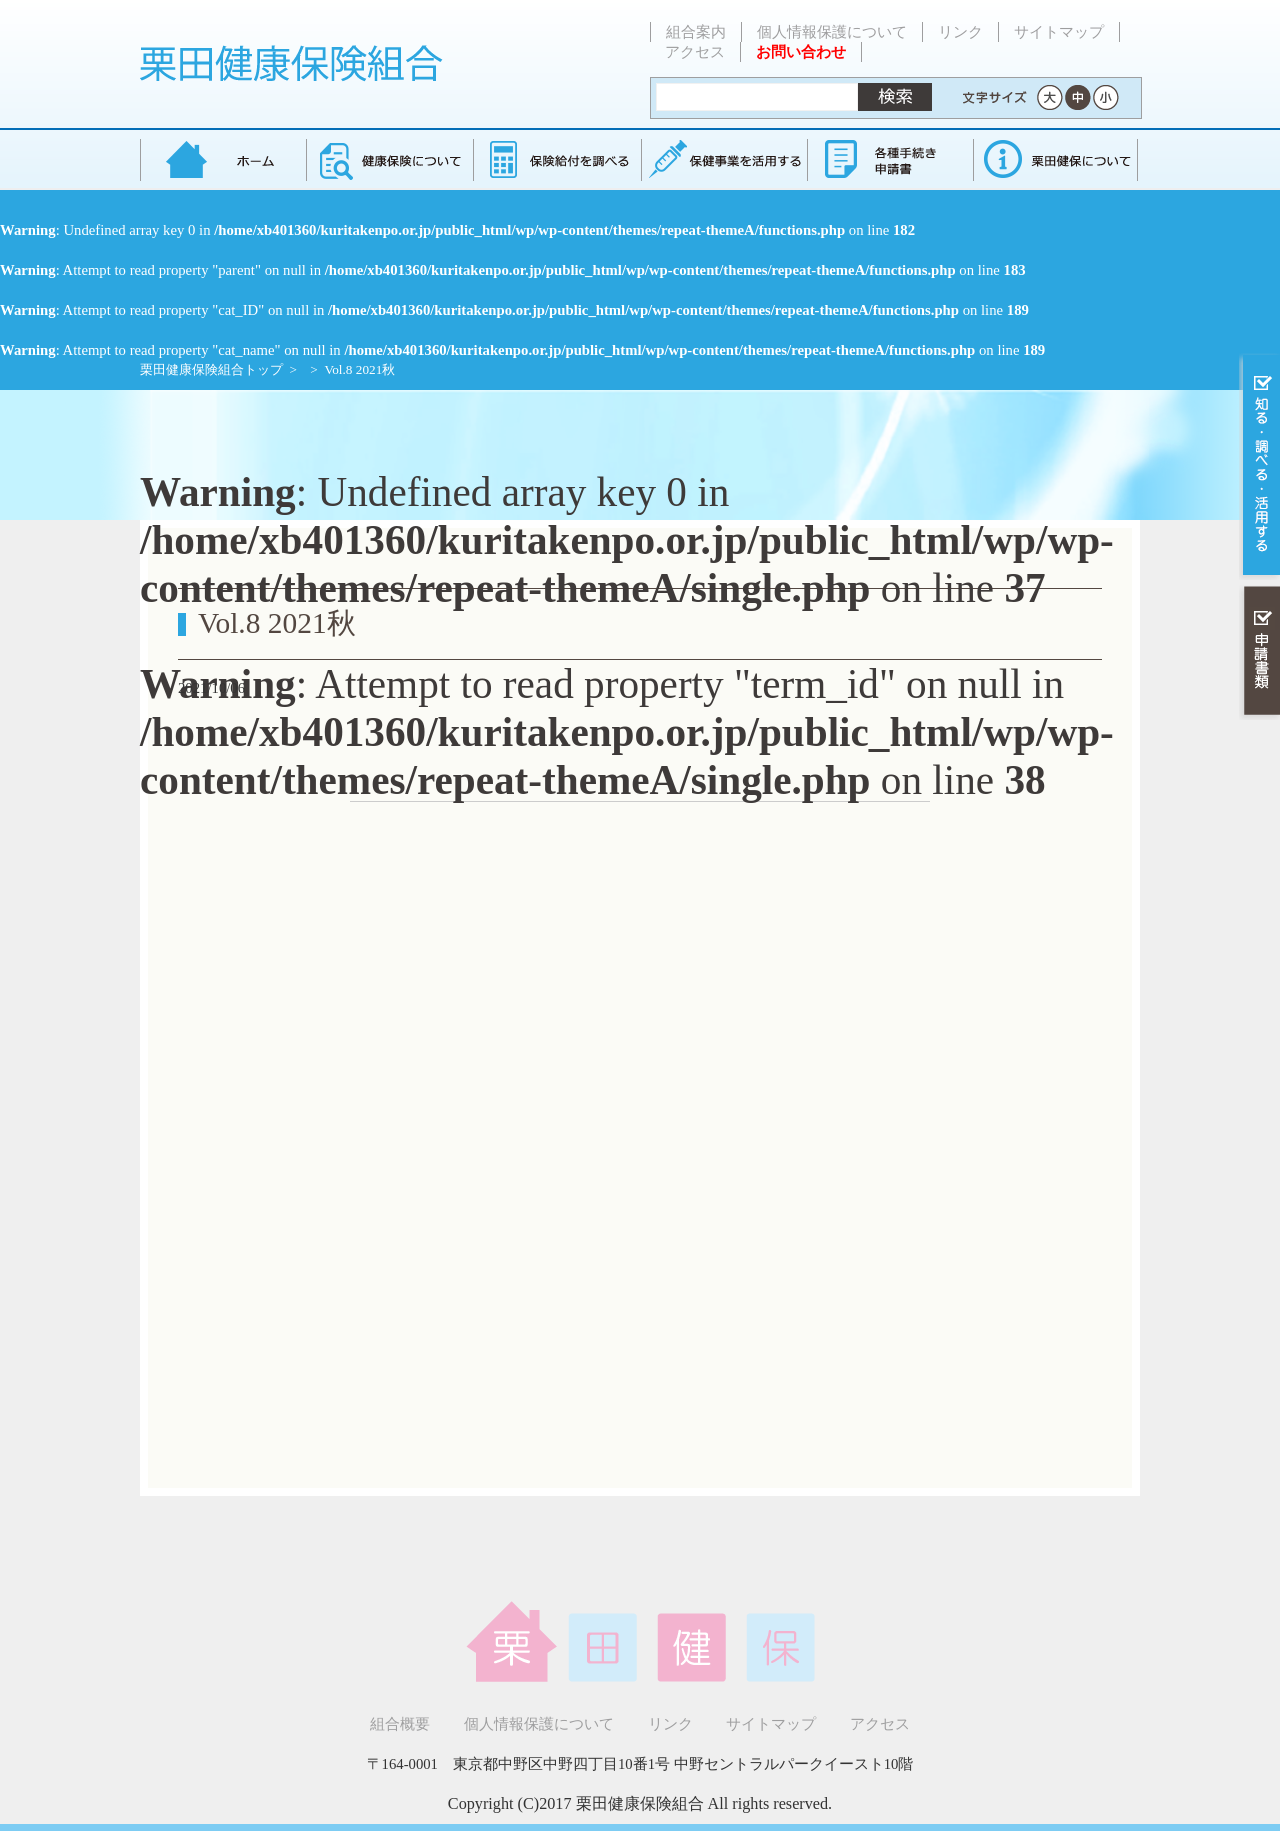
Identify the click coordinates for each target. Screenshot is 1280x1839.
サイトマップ (1059, 32)
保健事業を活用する (723, 159)
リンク (960, 32)
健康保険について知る (389, 159)
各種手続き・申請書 (889, 159)
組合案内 (696, 32)
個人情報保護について (832, 32)
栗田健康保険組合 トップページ (223, 159)
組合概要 (400, 1724)
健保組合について (1055, 159)
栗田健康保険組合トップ (211, 369)
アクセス (695, 52)
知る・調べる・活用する (1259, 466)
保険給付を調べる (556, 159)
